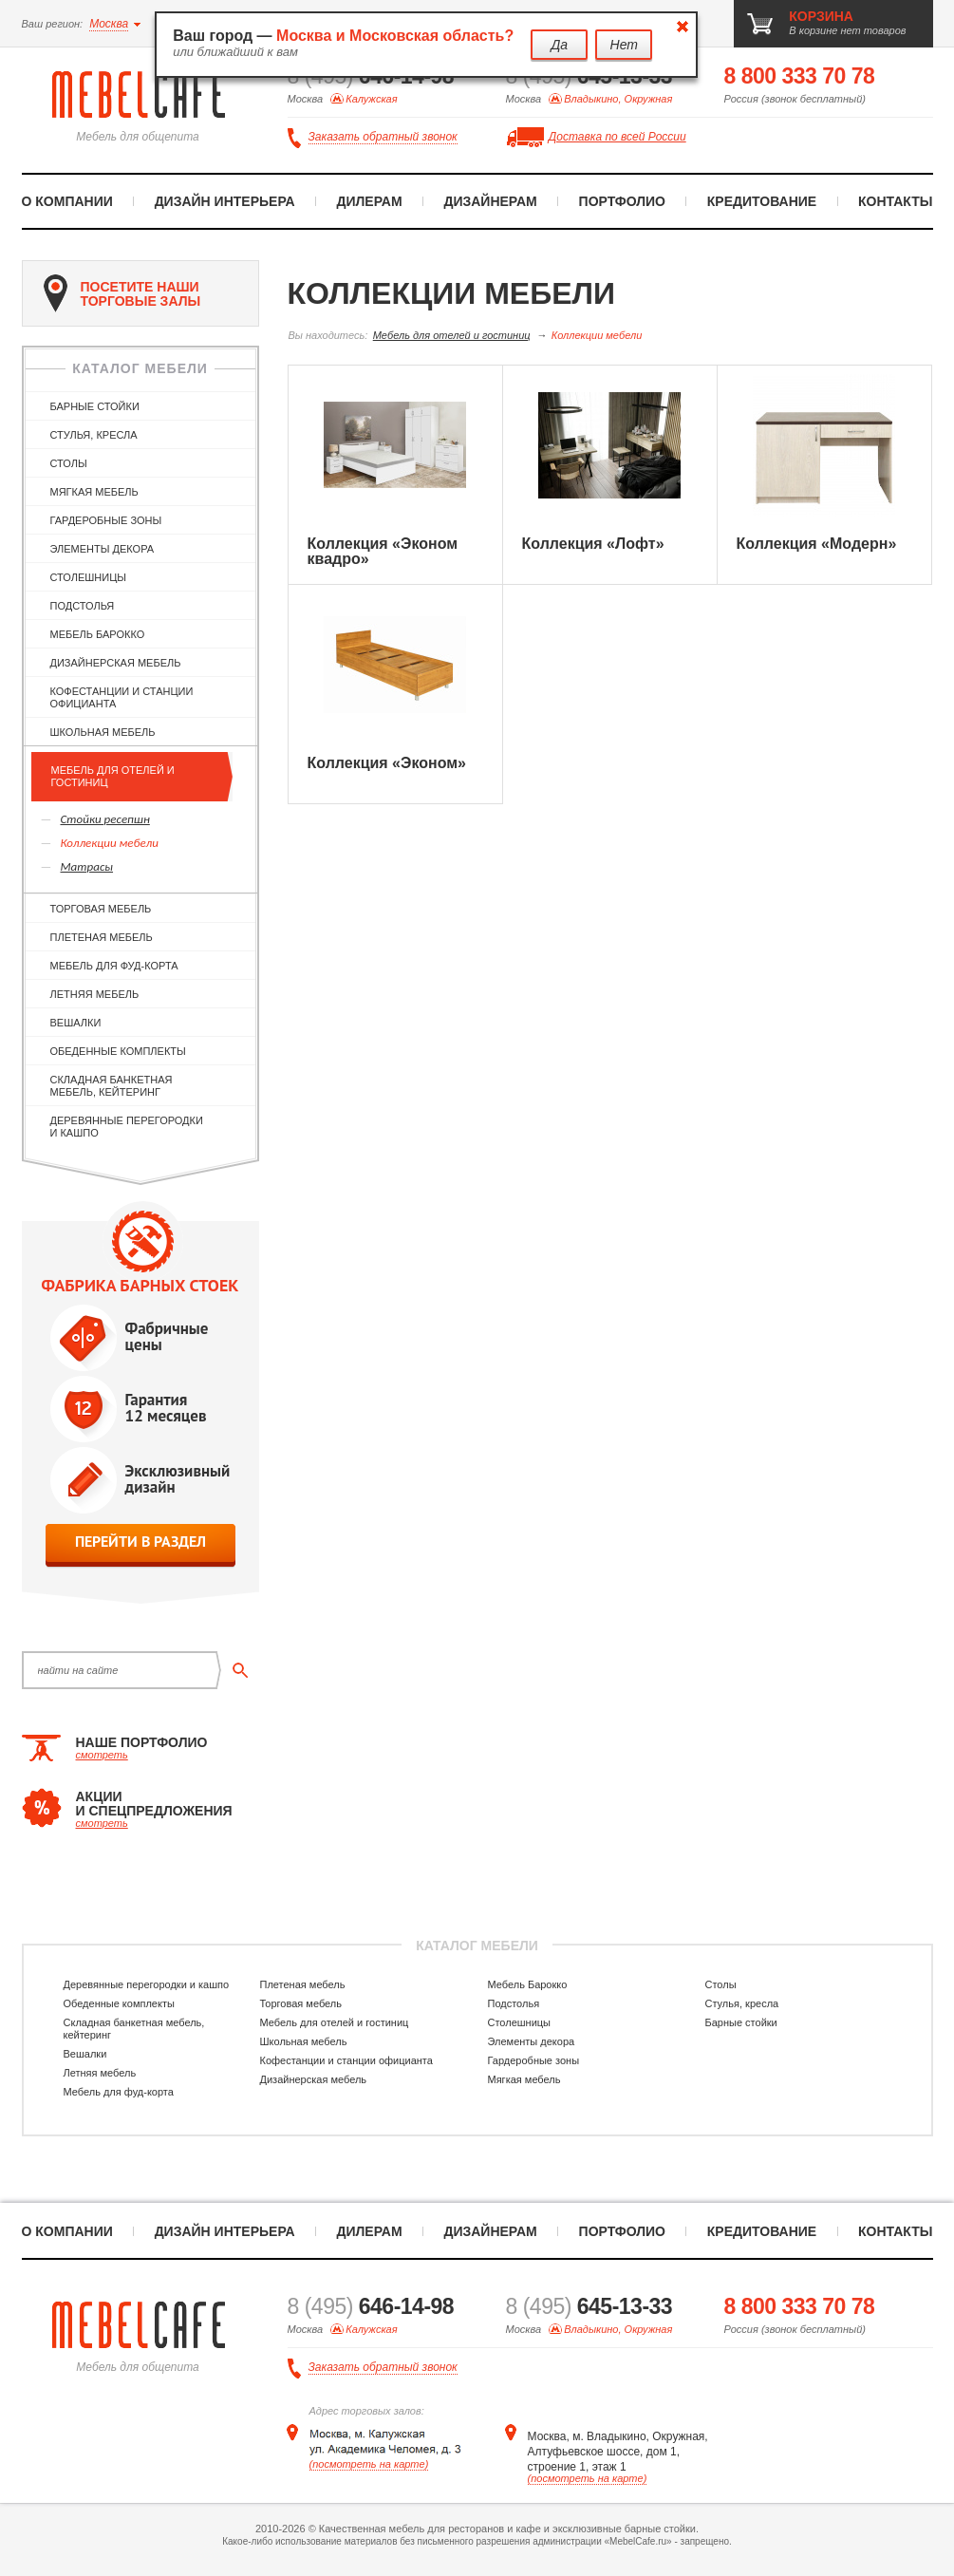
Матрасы (87, 866)
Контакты (895, 201)
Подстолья (82, 605)
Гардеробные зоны (106, 520)
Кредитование (761, 201)
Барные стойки (95, 406)
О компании (67, 201)
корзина (821, 16)
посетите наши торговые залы (122, 293)
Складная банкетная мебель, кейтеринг (111, 1086)
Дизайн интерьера (225, 201)
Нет (624, 44)
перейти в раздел (140, 1541)
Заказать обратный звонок (383, 137)
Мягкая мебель (94, 492)
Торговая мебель (101, 908)
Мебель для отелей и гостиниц (113, 776)
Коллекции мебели (110, 843)
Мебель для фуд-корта (114, 965)
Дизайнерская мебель (115, 662)
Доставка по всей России (617, 136)
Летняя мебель (95, 994)
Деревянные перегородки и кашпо (126, 1126)
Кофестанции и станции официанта (122, 697)
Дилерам (369, 201)
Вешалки (76, 1022)
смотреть (102, 1754)
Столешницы (88, 577)
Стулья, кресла (94, 435)
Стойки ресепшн (105, 819)
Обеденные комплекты (118, 1051)
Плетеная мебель (101, 937)
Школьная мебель (103, 732)
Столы (68, 463)
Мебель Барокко (97, 634)
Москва (108, 23)
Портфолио (622, 201)
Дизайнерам (489, 201)
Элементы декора (102, 549)
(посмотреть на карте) (369, 2464)
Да (559, 44)
